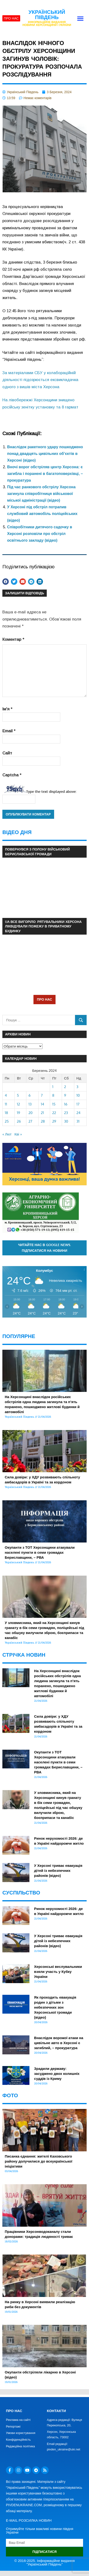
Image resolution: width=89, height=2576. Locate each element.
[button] (80, 18)
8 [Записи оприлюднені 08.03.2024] (53, 1095)
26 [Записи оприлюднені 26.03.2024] (19, 1121)
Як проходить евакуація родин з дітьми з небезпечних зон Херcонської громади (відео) (55, 2007)
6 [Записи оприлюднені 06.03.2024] (29, 1095)
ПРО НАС (44, 999)
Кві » (18, 1134)
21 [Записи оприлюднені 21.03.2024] (42, 1112)
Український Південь (46, 14)
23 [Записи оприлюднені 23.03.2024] (66, 1112)
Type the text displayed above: (51, 791)
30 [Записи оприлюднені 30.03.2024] (66, 1121)
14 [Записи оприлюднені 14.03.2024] (42, 1104)
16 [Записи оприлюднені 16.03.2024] (65, 1104)
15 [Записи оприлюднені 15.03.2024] (54, 1104)
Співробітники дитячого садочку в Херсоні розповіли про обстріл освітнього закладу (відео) (39, 533)
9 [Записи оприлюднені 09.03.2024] (65, 1095)
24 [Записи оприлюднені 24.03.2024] (78, 1112)
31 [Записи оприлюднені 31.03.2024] (78, 1121)
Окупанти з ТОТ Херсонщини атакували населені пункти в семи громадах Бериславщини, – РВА (40, 1552)
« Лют (7, 1134)
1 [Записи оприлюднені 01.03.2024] (52, 1086)
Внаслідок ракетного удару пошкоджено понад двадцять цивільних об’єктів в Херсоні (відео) (45, 453)
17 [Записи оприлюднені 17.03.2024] (78, 1104)
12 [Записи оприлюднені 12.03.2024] (18, 1104)
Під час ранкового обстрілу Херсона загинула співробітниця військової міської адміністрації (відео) (41, 493)
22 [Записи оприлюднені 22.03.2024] (54, 1112)
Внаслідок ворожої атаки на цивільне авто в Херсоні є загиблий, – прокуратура (58, 2043)
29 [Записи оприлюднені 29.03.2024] (54, 1121)
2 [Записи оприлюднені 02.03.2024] (65, 1086)
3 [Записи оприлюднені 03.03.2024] (77, 1086)
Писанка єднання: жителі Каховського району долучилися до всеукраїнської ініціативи (38, 2161)
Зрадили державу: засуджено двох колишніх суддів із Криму (57, 2074)
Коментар (13, 639)
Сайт (7, 753)
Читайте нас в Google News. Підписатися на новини (44, 1248)
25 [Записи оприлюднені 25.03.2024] (7, 1121)
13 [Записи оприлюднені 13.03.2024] (30, 1104)
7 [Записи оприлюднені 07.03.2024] (42, 1095)
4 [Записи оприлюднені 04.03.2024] (6, 1095)
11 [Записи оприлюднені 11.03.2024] (6, 1104)
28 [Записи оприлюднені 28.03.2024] (43, 1121)
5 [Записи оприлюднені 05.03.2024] (18, 1095)
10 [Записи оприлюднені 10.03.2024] (78, 1095)
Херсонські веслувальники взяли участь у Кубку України (58, 1972)
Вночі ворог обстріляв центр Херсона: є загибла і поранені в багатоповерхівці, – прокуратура (45, 473)
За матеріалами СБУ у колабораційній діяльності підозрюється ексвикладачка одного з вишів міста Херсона (40, 380)
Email (8, 731)
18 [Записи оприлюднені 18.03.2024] (6, 1112)
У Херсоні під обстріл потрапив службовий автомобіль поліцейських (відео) (42, 513)
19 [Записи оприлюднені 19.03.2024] (18, 1112)
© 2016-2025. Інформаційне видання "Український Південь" (44, 2562)
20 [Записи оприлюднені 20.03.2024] (30, 1112)
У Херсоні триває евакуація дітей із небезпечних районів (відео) (58, 1870)
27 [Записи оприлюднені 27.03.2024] (30, 1121)
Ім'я (7, 709)
